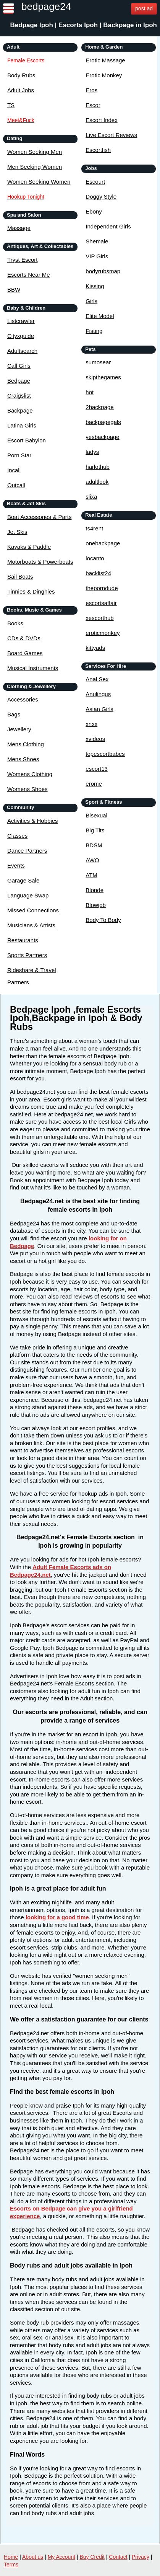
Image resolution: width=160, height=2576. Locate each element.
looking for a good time (57, 1917)
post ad (144, 8)
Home (11, 2557)
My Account (61, 2557)
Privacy (140, 2557)
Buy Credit (92, 2557)
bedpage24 (46, 6)
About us (32, 2557)
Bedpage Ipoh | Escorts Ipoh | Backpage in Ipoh (83, 25)
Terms (11, 2564)
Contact (118, 2557)
